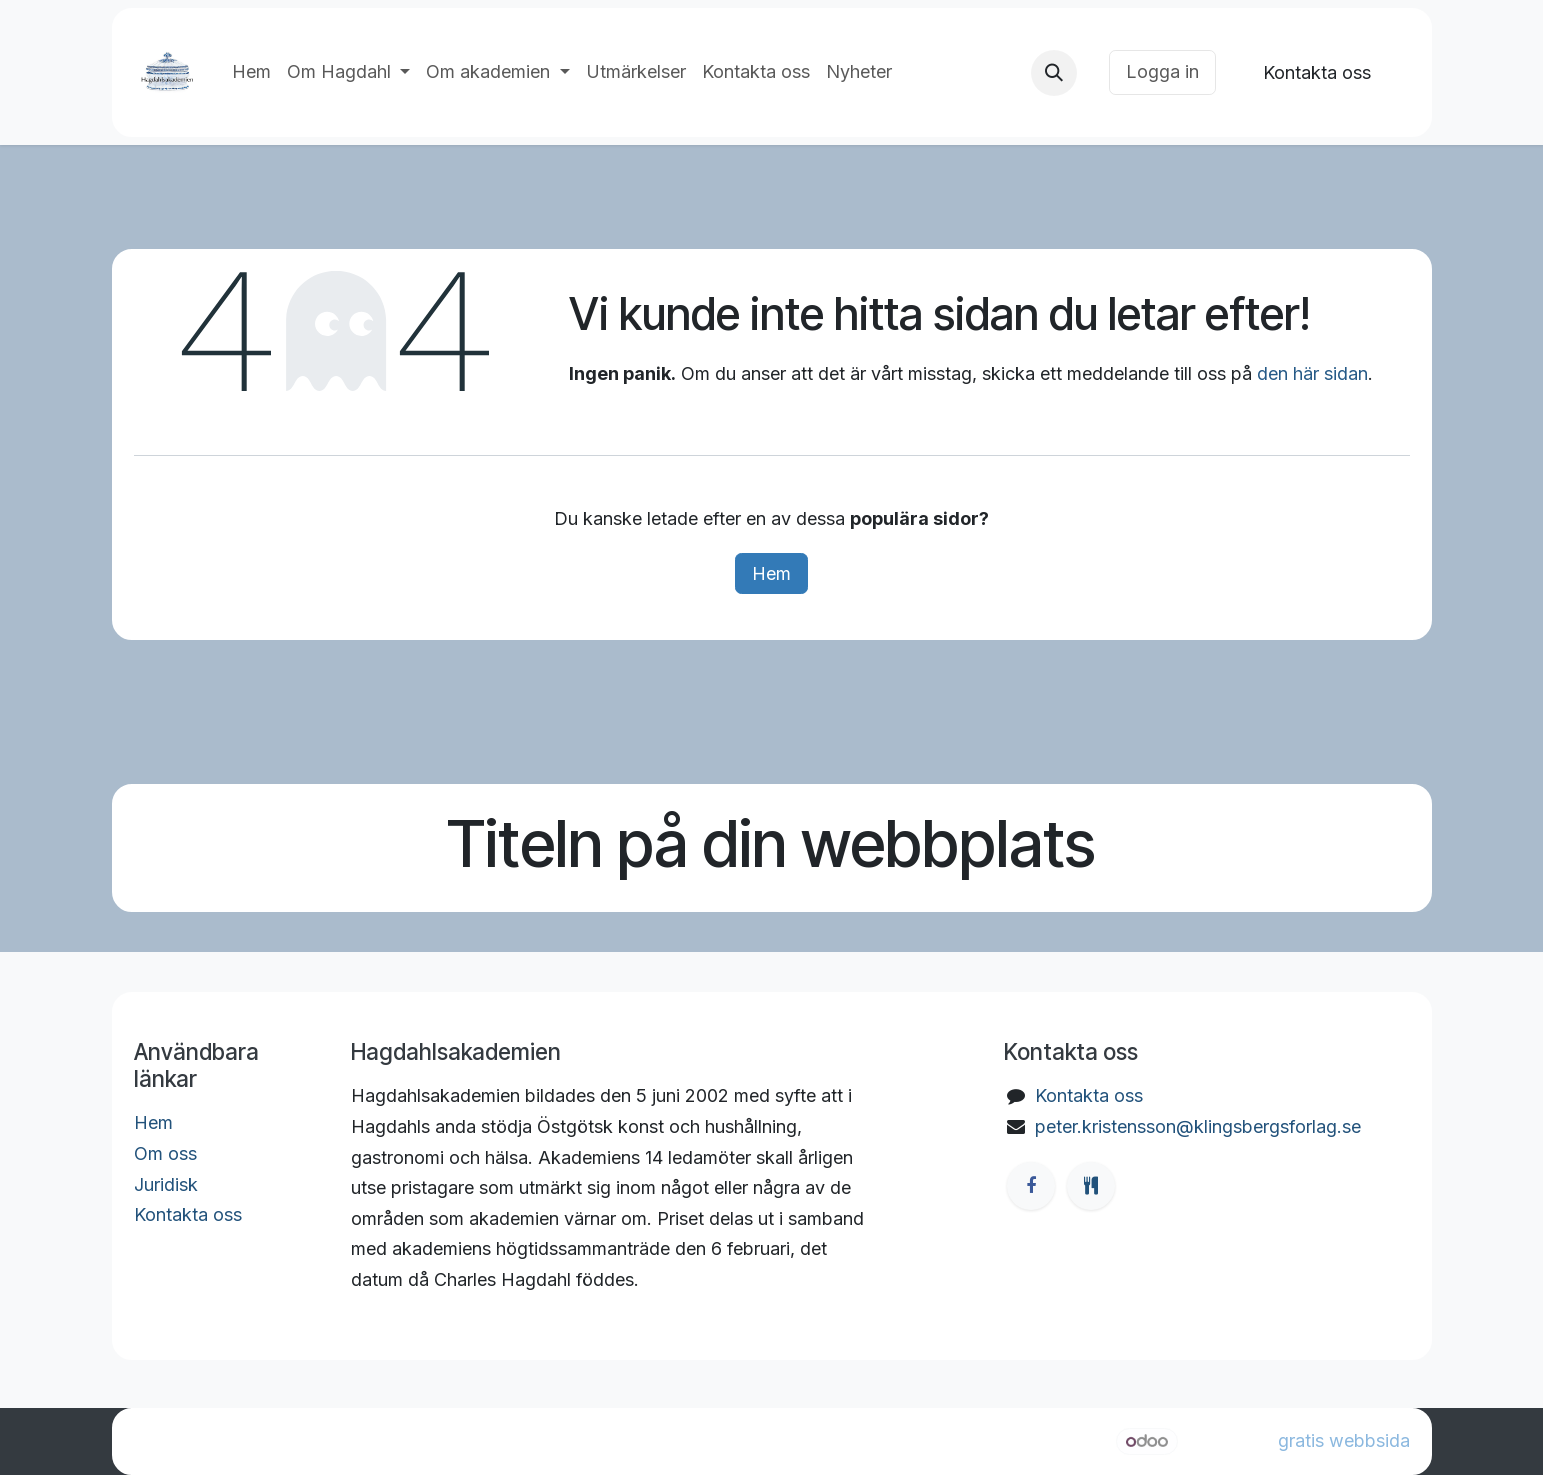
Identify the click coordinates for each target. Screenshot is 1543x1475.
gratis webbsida (1344, 1440)
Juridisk (166, 1184)
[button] (1054, 73)
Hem (771, 573)
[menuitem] (251, 72)
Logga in (1162, 71)
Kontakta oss (1317, 72)
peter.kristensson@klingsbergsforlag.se (1198, 1126)
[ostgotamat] (1091, 1186)
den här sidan (1312, 373)
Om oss (165, 1153)
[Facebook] (1031, 1186)
